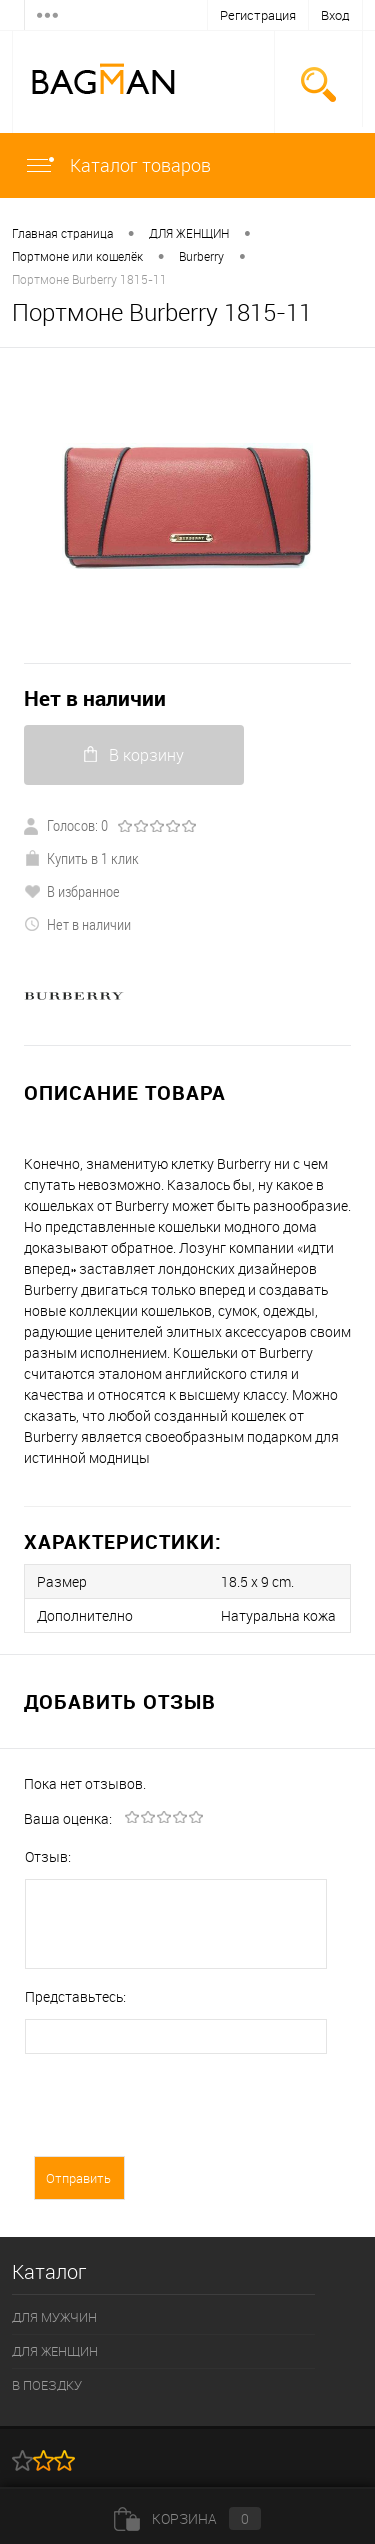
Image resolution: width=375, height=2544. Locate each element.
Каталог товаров (117, 165)
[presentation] (177, 2117)
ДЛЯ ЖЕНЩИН (189, 233)
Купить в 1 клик (81, 858)
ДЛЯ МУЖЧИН (54, 2317)
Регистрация (258, 15)
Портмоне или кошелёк (77, 256)
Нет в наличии (95, 698)
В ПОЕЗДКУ (47, 2385)
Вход (335, 15)
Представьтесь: (75, 1996)
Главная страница (62, 233)
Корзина (187, 2518)
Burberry (201, 256)
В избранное (72, 891)
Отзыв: (48, 1856)
